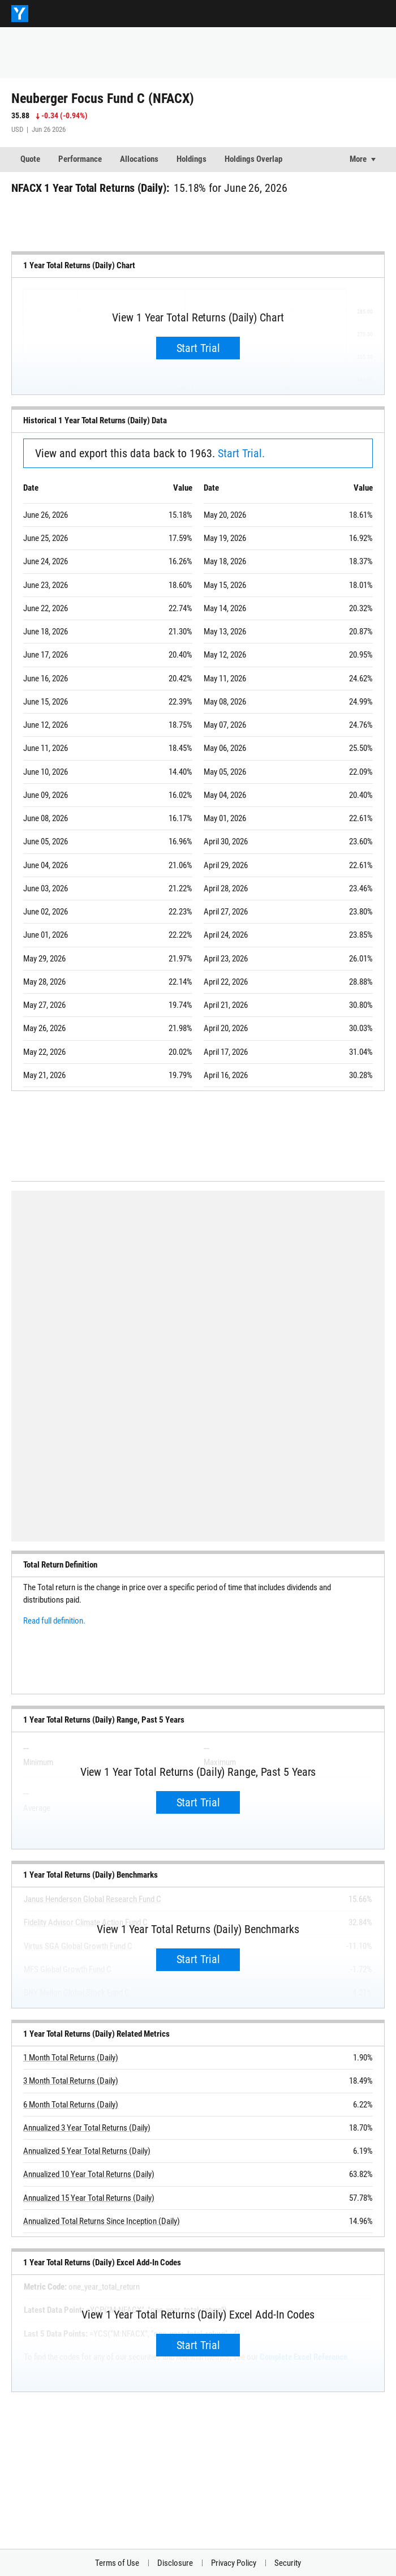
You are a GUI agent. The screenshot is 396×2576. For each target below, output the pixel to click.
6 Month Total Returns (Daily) (70, 2105)
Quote (30, 159)
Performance (80, 159)
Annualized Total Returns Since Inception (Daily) (101, 2221)
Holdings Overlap (253, 159)
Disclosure (175, 2563)
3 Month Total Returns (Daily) (70, 2081)
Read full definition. (54, 1621)
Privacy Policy (233, 2563)
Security (287, 2563)
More (358, 159)
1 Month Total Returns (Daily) (70, 2058)
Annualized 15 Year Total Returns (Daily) (88, 2198)
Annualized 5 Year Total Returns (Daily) (86, 2151)
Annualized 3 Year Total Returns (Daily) (86, 2128)
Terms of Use (117, 2563)
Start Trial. (241, 453)
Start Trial (198, 348)
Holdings (191, 159)
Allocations (139, 159)
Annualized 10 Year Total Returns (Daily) (88, 2175)
